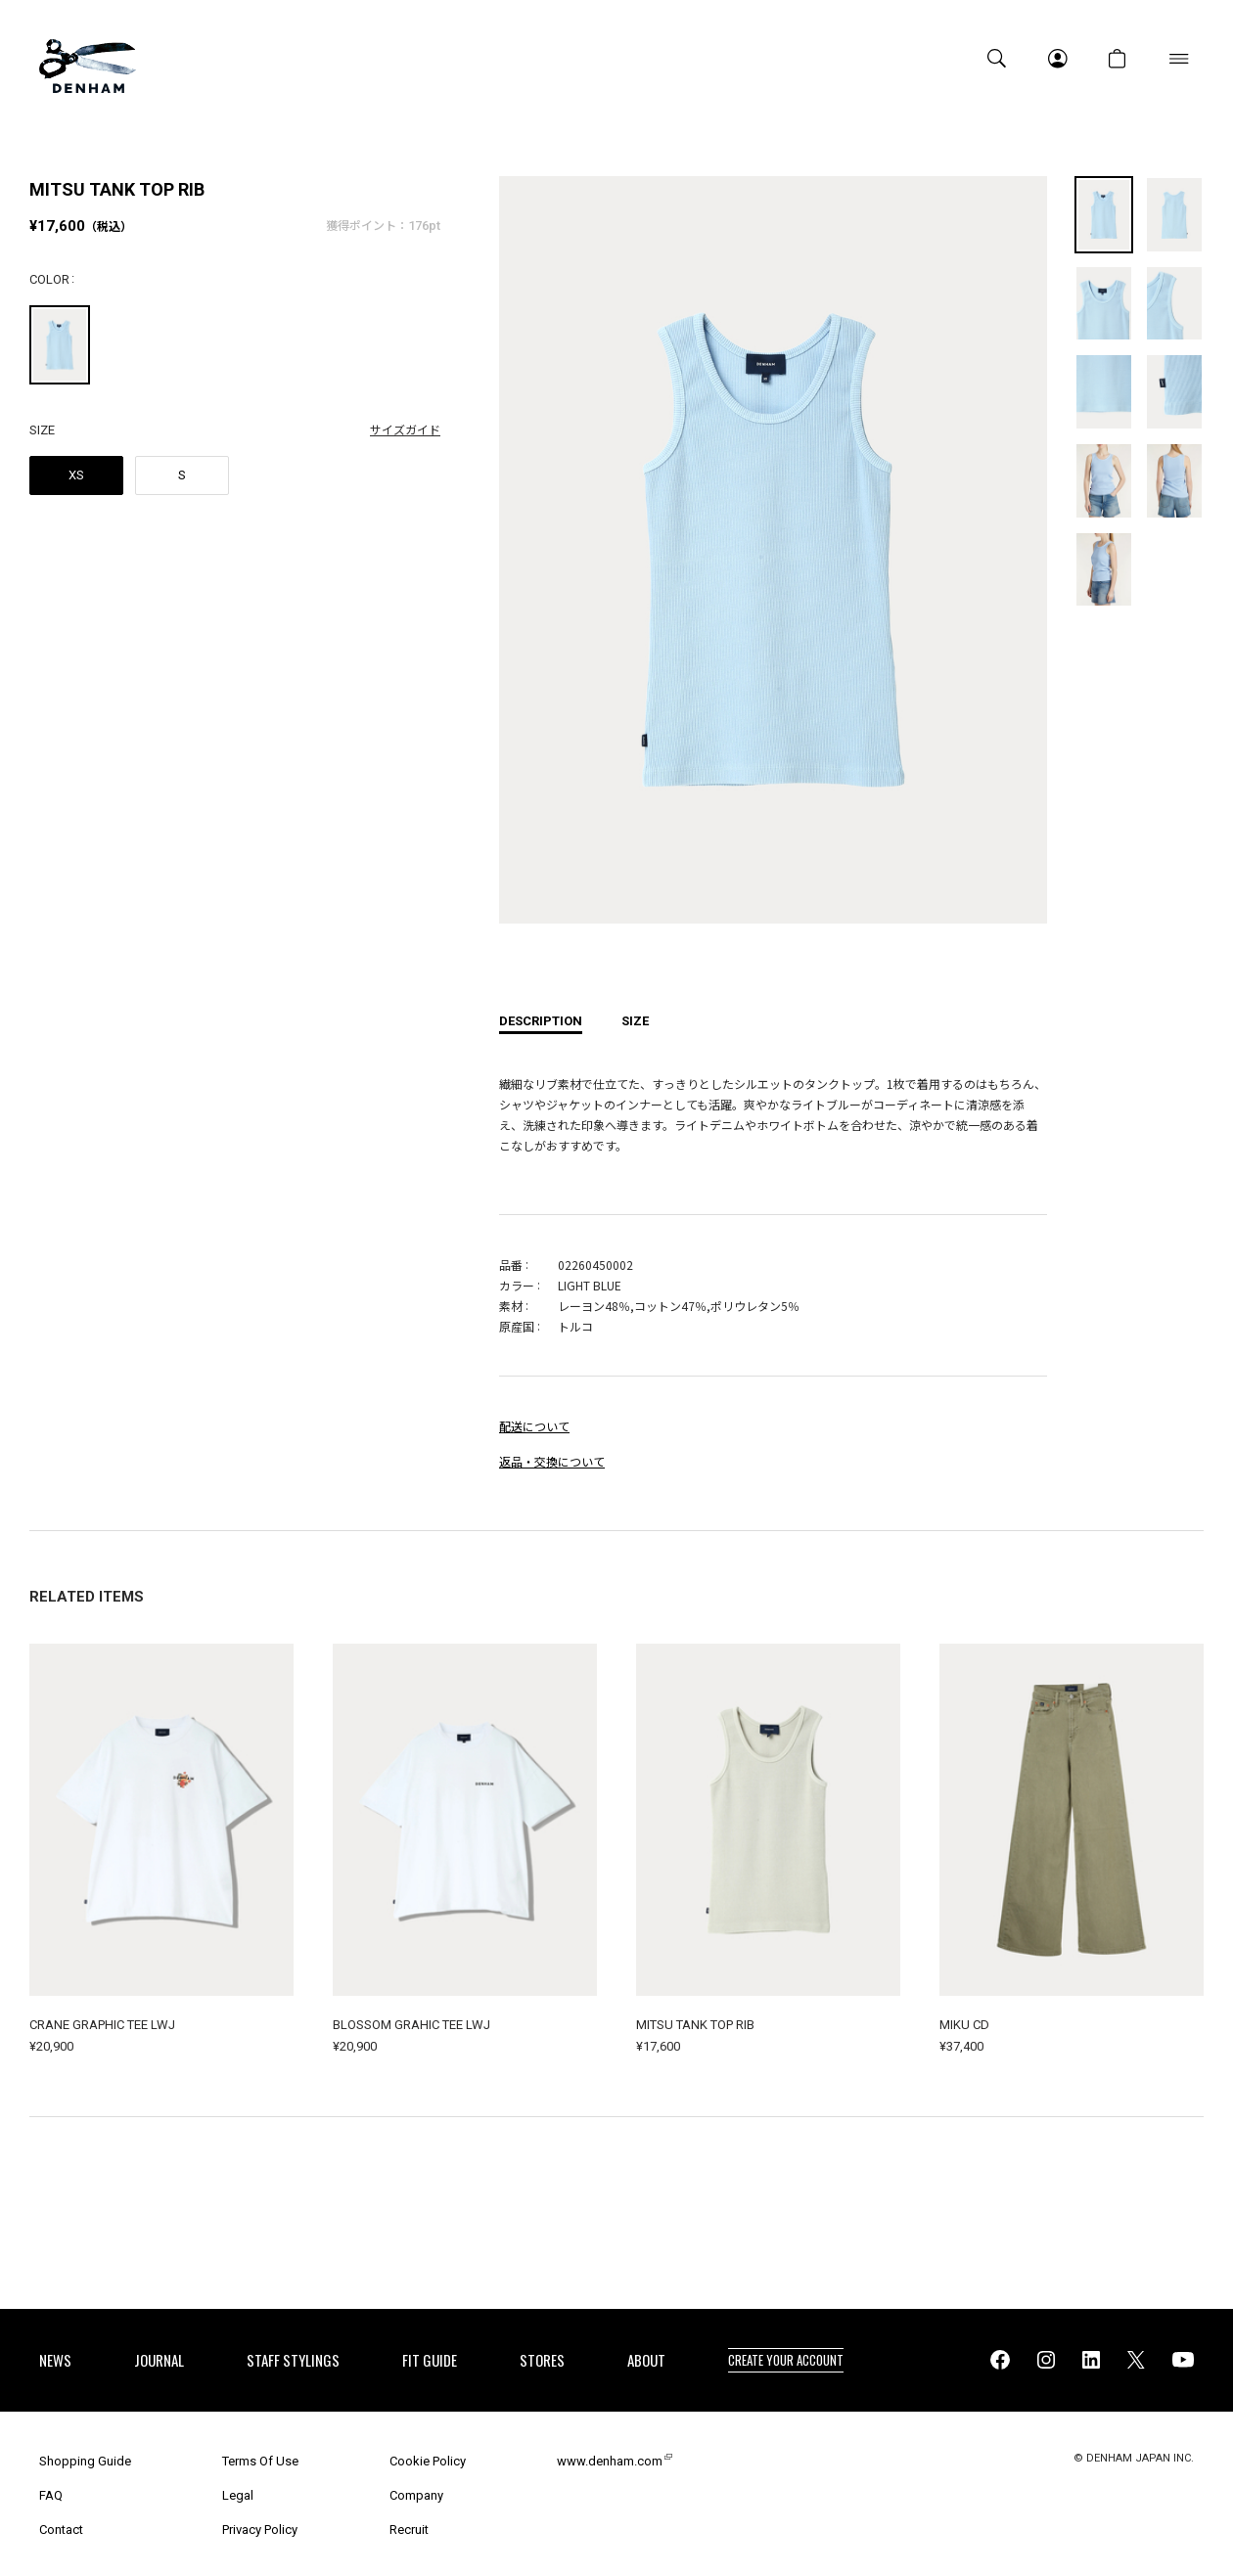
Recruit (409, 2529)
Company (416, 2495)
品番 (511, 1264)
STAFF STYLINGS (293, 2360)
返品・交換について (552, 1461)
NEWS (55, 2360)
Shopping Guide (85, 2461)
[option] (773, 564)
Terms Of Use (260, 2461)
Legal (237, 2495)
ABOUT (646, 2360)
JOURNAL (159, 2360)
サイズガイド (405, 429)
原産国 (516, 1326)
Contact (61, 2529)
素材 (511, 1305)
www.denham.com (609, 2461)
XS (76, 475)
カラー (516, 1285)
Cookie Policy (427, 2461)
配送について (534, 1426)
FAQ (51, 2495)
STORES (542, 2360)
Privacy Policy (259, 2529)
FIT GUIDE (429, 2360)
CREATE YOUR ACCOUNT (786, 2360)
